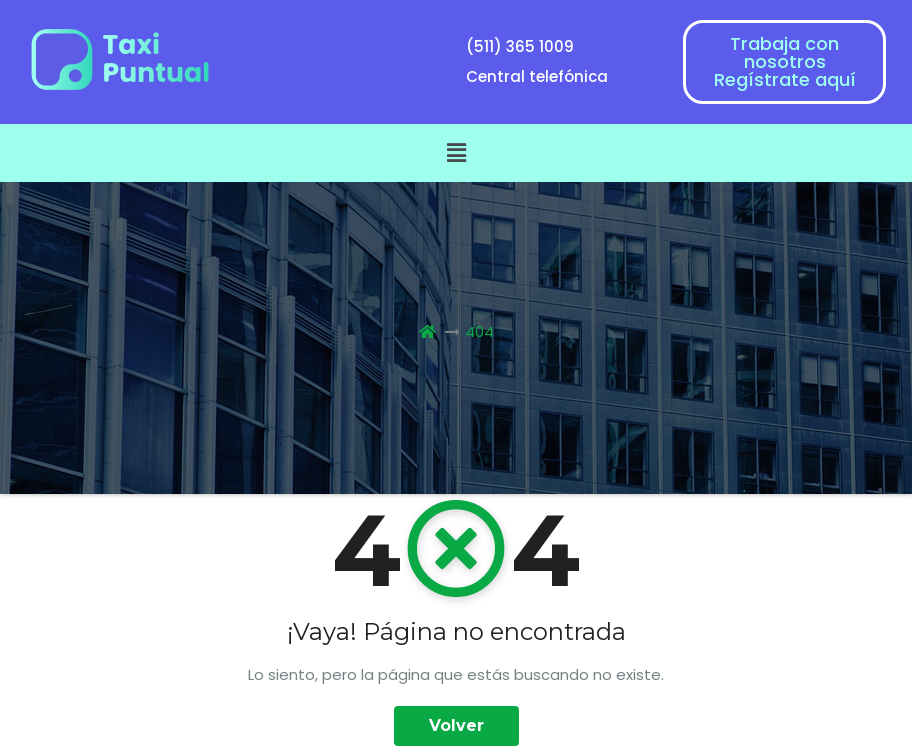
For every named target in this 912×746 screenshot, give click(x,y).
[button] (456, 153)
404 (479, 331)
